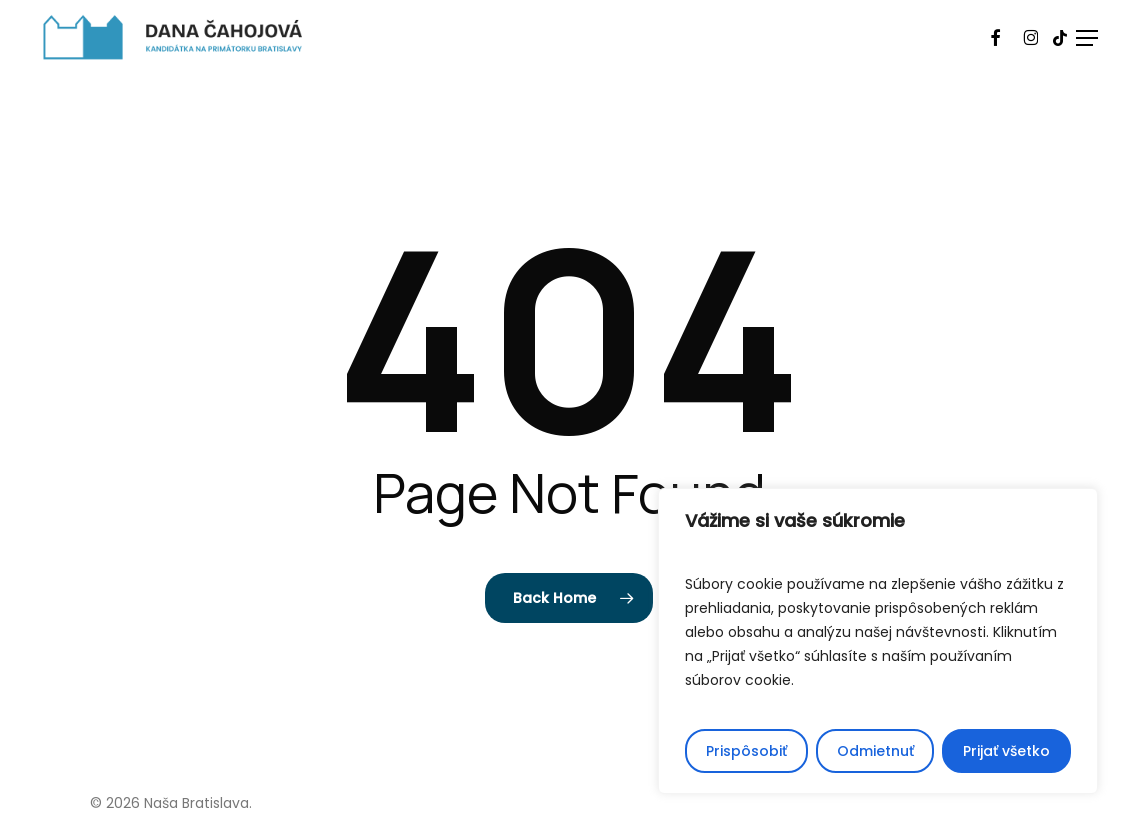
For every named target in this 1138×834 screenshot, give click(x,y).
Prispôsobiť (746, 751)
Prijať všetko (1006, 751)
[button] (1087, 38)
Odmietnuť (875, 751)
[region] (878, 641)
